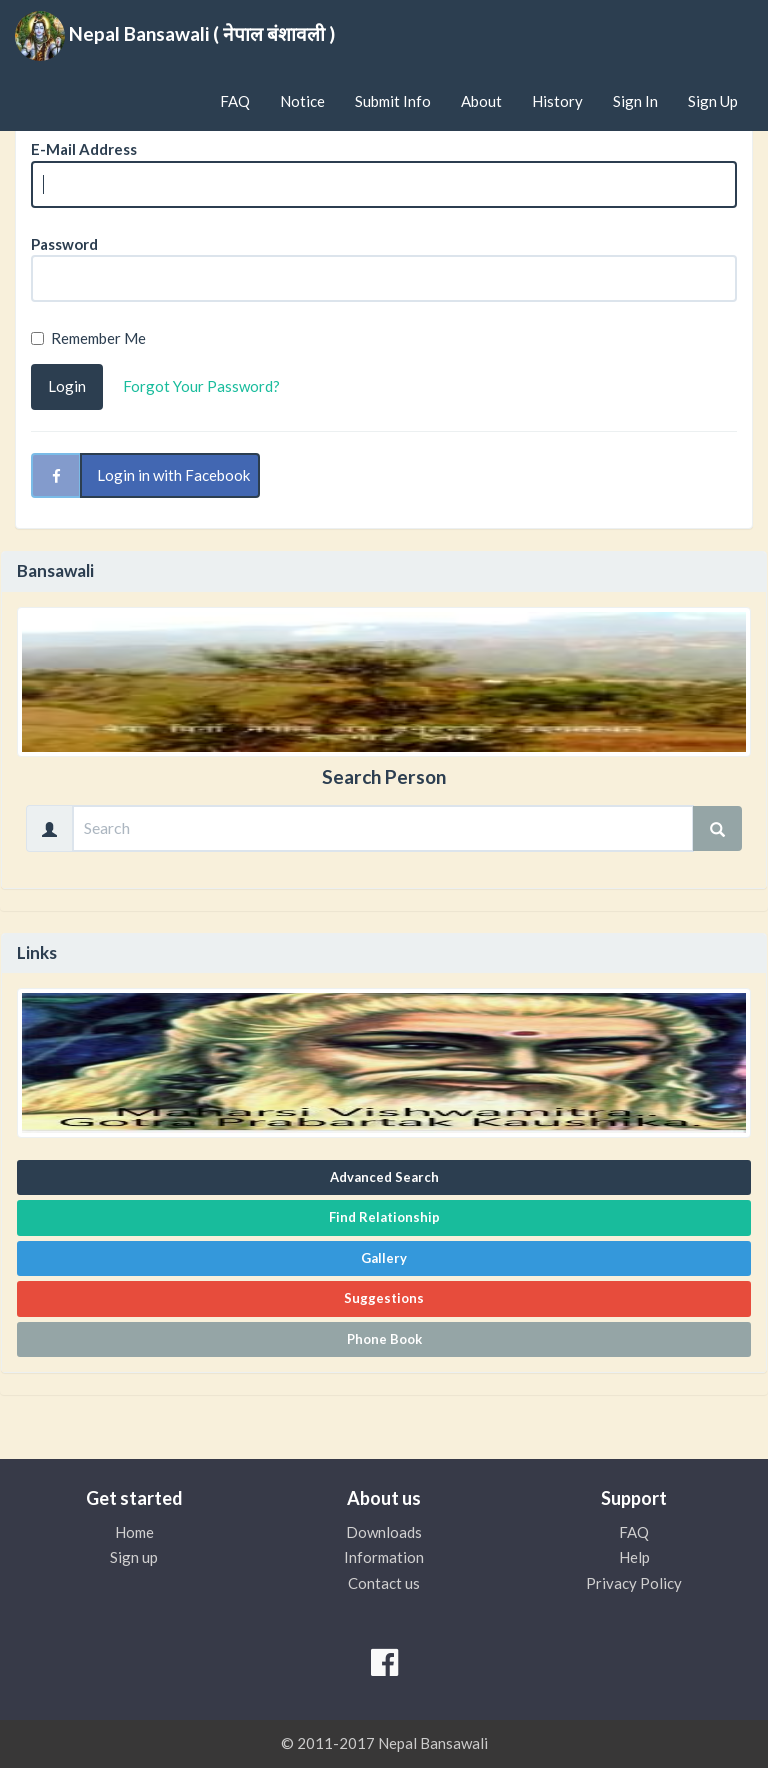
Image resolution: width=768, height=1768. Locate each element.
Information (384, 1557)
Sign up (134, 1557)
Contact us (384, 1583)
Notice (302, 101)
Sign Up (713, 101)
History (557, 101)
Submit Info (393, 101)
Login (67, 386)
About (481, 101)
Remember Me (88, 338)
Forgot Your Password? (201, 386)
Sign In (635, 101)
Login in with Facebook (173, 475)
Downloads (384, 1532)
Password (64, 244)
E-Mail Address (84, 149)
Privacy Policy (634, 1583)
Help (634, 1557)
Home (134, 1532)
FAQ (235, 101)
